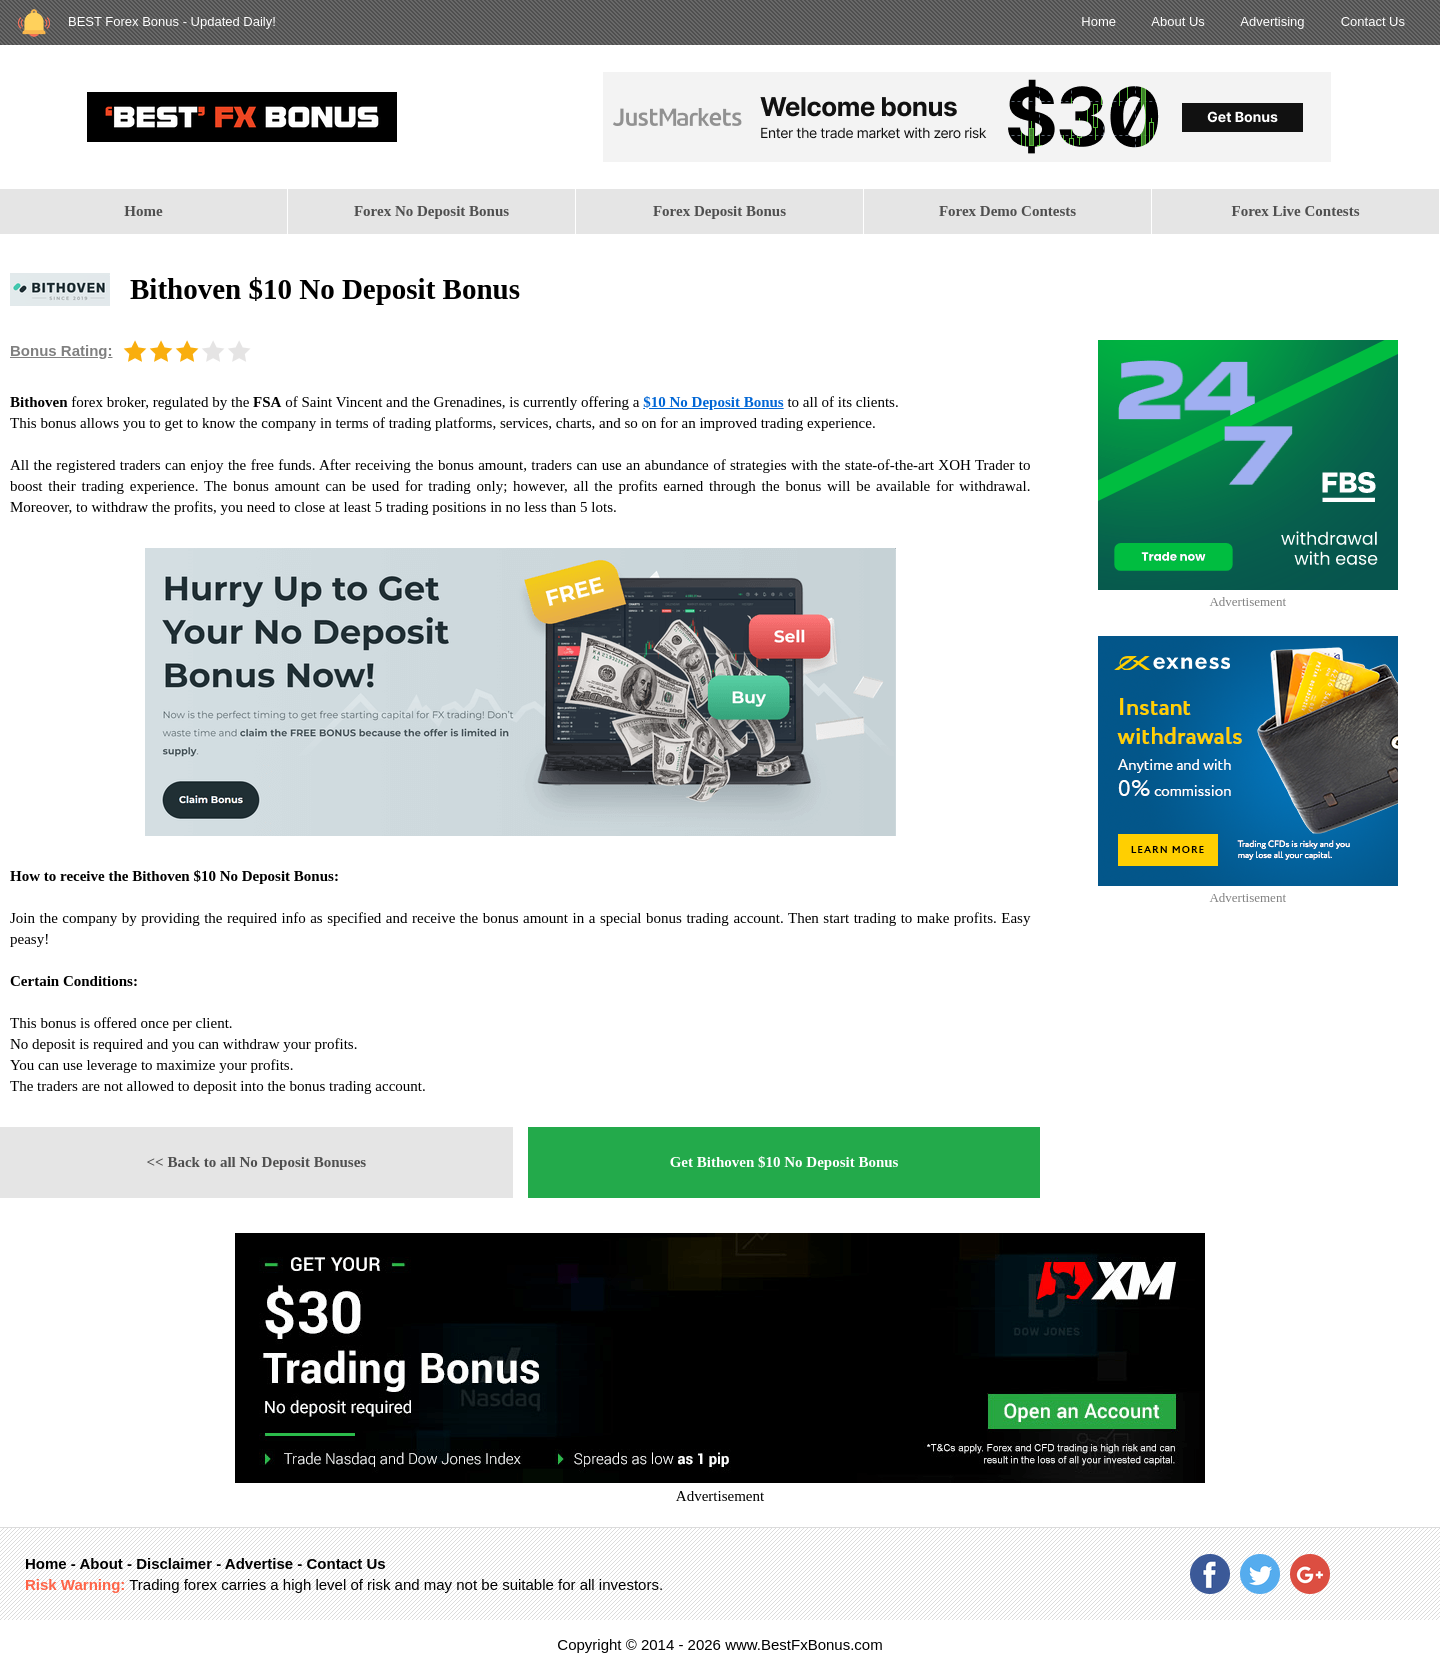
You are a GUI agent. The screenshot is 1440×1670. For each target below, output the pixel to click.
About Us (1177, 21)
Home (1098, 21)
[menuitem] (144, 211)
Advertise (259, 1563)
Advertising (1272, 21)
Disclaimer (174, 1563)
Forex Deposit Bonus (719, 211)
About (100, 1563)
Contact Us (1373, 21)
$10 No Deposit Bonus (713, 402)
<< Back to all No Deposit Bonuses (257, 1162)
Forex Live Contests (1295, 211)
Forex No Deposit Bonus (431, 211)
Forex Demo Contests (1007, 211)
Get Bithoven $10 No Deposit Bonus (784, 1162)
